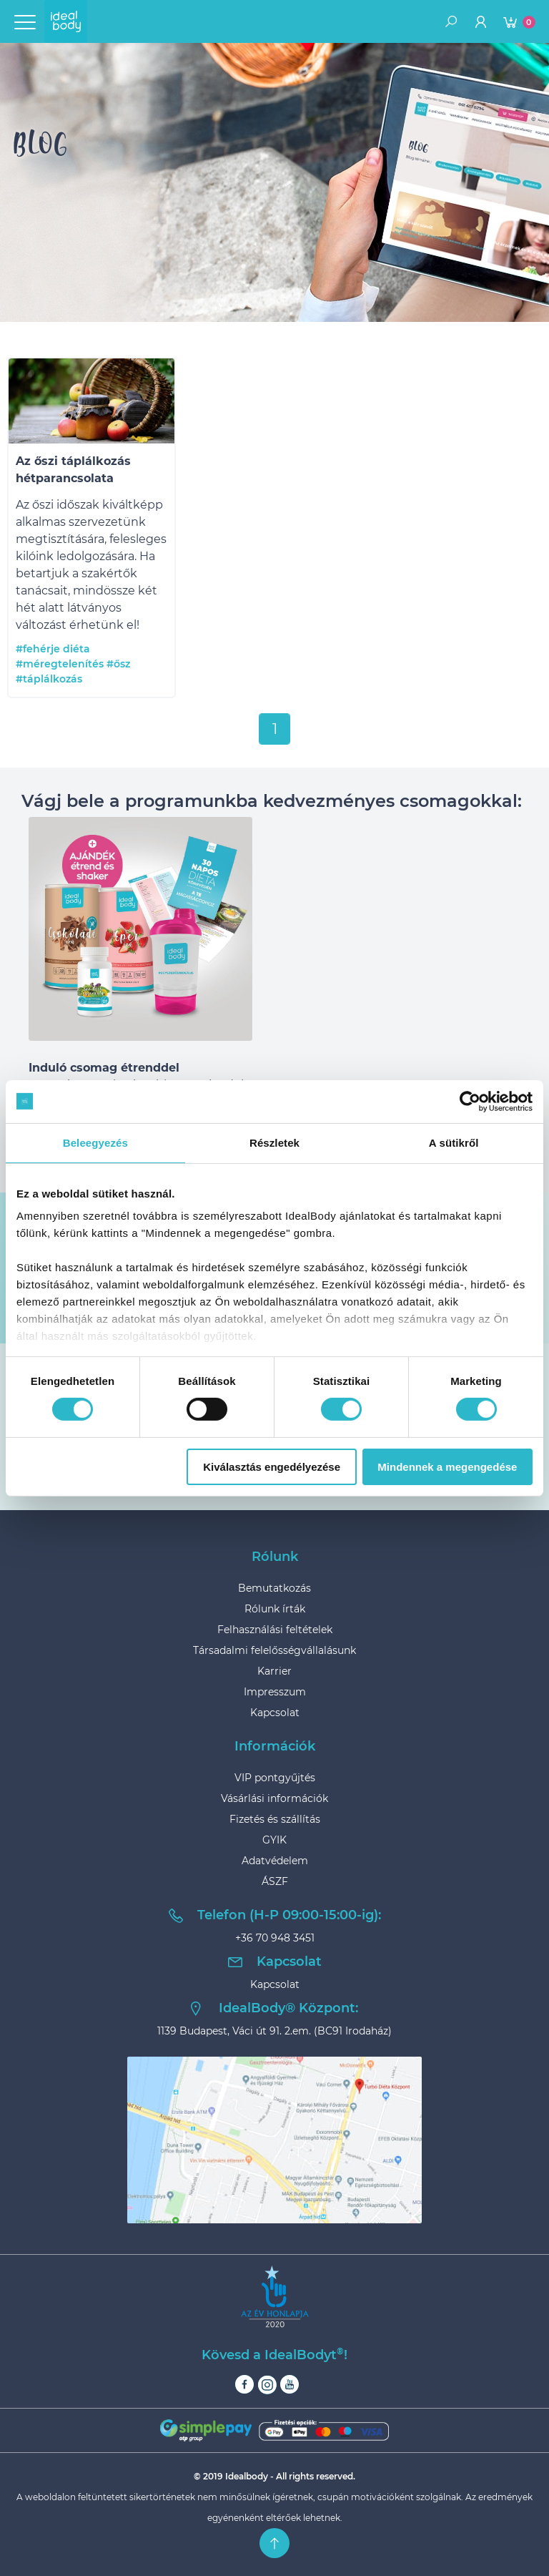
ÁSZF (275, 1881)
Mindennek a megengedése (447, 1467)
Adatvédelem (275, 1860)
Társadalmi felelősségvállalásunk (274, 1650)
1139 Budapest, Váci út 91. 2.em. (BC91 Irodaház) (274, 2030)
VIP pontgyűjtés (274, 1777)
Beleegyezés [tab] (95, 1142)
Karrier (274, 1671)
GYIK (274, 1839)
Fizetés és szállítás (274, 1819)
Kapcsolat (275, 1712)
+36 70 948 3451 (275, 1937)
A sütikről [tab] (454, 1142)
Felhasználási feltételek (274, 1629)
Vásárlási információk (274, 1798)
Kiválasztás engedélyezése (271, 1467)
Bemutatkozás (274, 1588)
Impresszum (275, 1691)
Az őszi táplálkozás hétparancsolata (73, 469)
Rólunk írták (274, 1608)
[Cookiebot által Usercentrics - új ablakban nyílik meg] (470, 1101)
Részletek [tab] (274, 1142)
